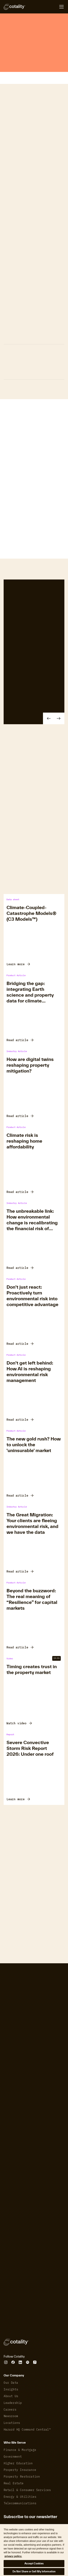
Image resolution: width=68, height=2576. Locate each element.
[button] (49, 718)
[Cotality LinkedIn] (20, 2362)
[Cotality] (14, 6)
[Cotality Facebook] (13, 2362)
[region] (34, 2550)
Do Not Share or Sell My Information (34, 2571)
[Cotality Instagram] (6, 2362)
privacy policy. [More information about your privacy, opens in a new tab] (13, 2556)
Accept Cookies (34, 2563)
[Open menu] (44, 6)
